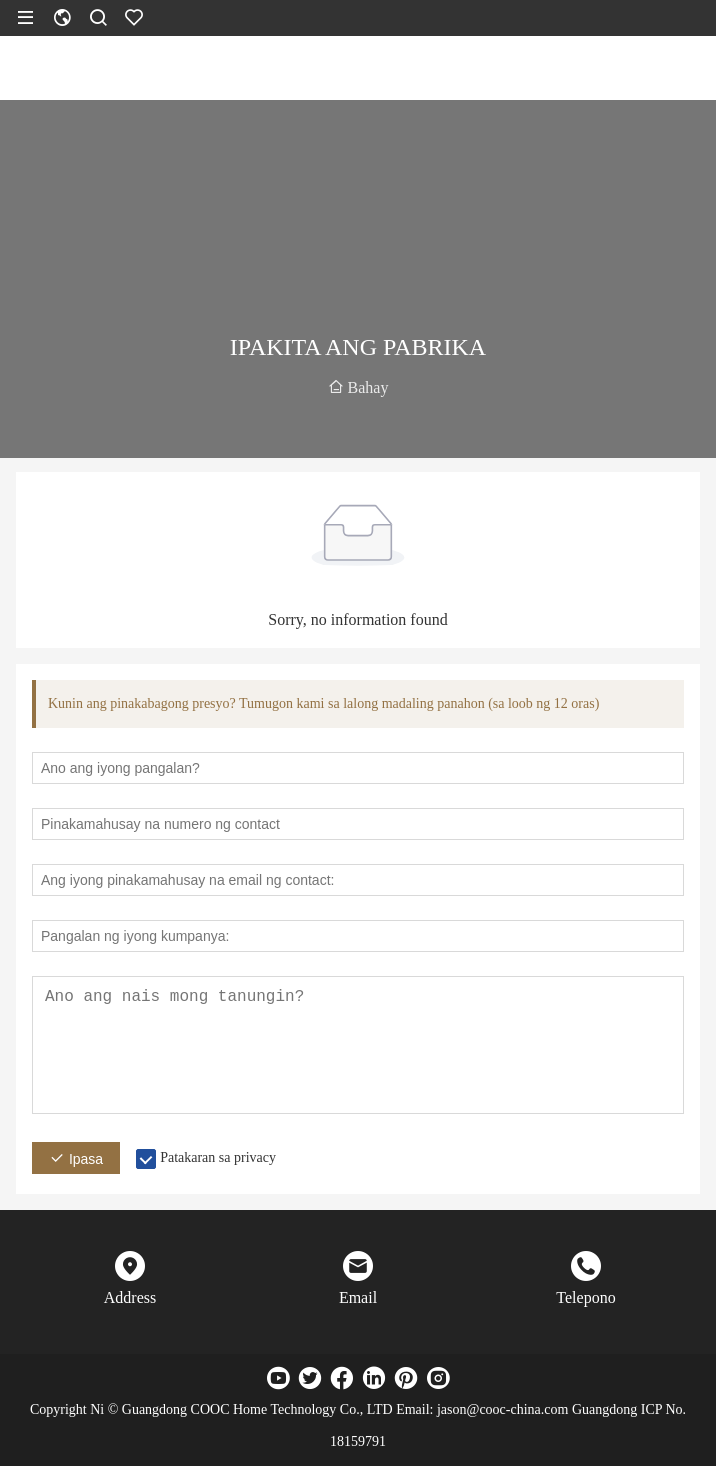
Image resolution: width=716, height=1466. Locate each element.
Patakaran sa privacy (218, 1157)
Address (130, 1297)
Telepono (585, 1297)
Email (358, 1297)
